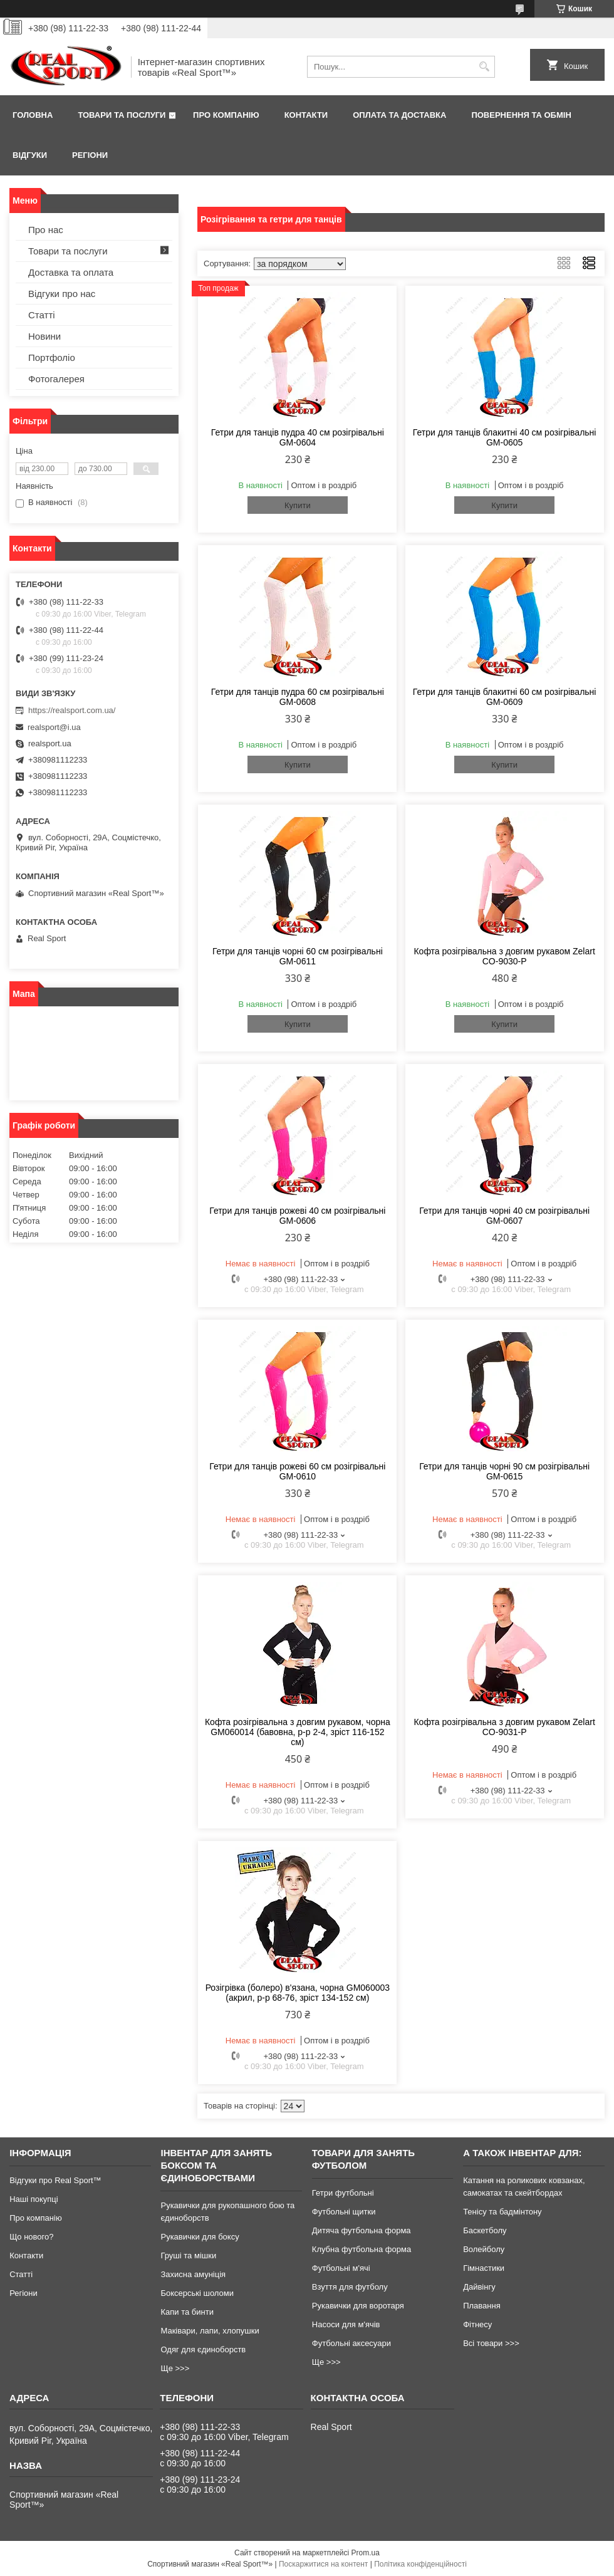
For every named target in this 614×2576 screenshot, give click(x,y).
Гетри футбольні (343, 2193)
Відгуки (30, 155)
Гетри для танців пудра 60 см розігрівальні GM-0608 (297, 697)
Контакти (306, 115)
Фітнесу (477, 2324)
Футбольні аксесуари (351, 2343)
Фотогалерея (56, 378)
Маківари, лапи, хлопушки (209, 2330)
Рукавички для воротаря (358, 2305)
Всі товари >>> (491, 2343)
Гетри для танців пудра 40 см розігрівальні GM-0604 (297, 437)
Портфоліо (51, 357)
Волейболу (483, 2249)
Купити (297, 505)
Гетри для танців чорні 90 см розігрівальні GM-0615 (504, 1471)
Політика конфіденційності (420, 2564)
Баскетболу (484, 2230)
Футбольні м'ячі (341, 2268)
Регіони (90, 155)
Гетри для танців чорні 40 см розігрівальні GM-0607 (504, 1216)
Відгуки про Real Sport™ (55, 2180)
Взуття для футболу (350, 2287)
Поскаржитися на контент (323, 2564)
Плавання (482, 2305)
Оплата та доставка (399, 115)
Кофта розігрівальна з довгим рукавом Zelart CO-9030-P (504, 956)
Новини (44, 336)
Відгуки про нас (61, 293)
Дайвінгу (479, 2287)
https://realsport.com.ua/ (71, 710)
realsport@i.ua (54, 727)
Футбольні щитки (344, 2211)
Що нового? (31, 2236)
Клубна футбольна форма (361, 2249)
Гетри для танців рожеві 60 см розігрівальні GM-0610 (297, 1471)
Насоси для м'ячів (346, 2324)
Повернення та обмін (521, 115)
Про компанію (226, 115)
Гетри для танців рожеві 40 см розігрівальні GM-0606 (297, 1216)
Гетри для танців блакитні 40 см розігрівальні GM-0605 (504, 437)
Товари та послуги (121, 115)
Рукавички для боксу (199, 2236)
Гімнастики (483, 2268)
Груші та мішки (188, 2255)
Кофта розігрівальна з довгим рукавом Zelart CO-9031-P (504, 1727)
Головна (33, 115)
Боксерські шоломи (197, 2293)
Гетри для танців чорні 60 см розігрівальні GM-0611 (297, 956)
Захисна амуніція (193, 2274)
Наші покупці (33, 2199)
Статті (41, 315)
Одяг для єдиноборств (203, 2349)
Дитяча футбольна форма (361, 2230)
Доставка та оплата (70, 272)
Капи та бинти (186, 2312)
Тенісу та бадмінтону (502, 2211)
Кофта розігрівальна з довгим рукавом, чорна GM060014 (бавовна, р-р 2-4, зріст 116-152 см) (297, 1732)
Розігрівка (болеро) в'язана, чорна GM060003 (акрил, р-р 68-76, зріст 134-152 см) (298, 1993)
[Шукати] (484, 67)
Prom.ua (365, 2552)
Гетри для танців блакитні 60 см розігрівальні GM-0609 (504, 697)
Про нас (45, 229)
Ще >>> (174, 2368)
